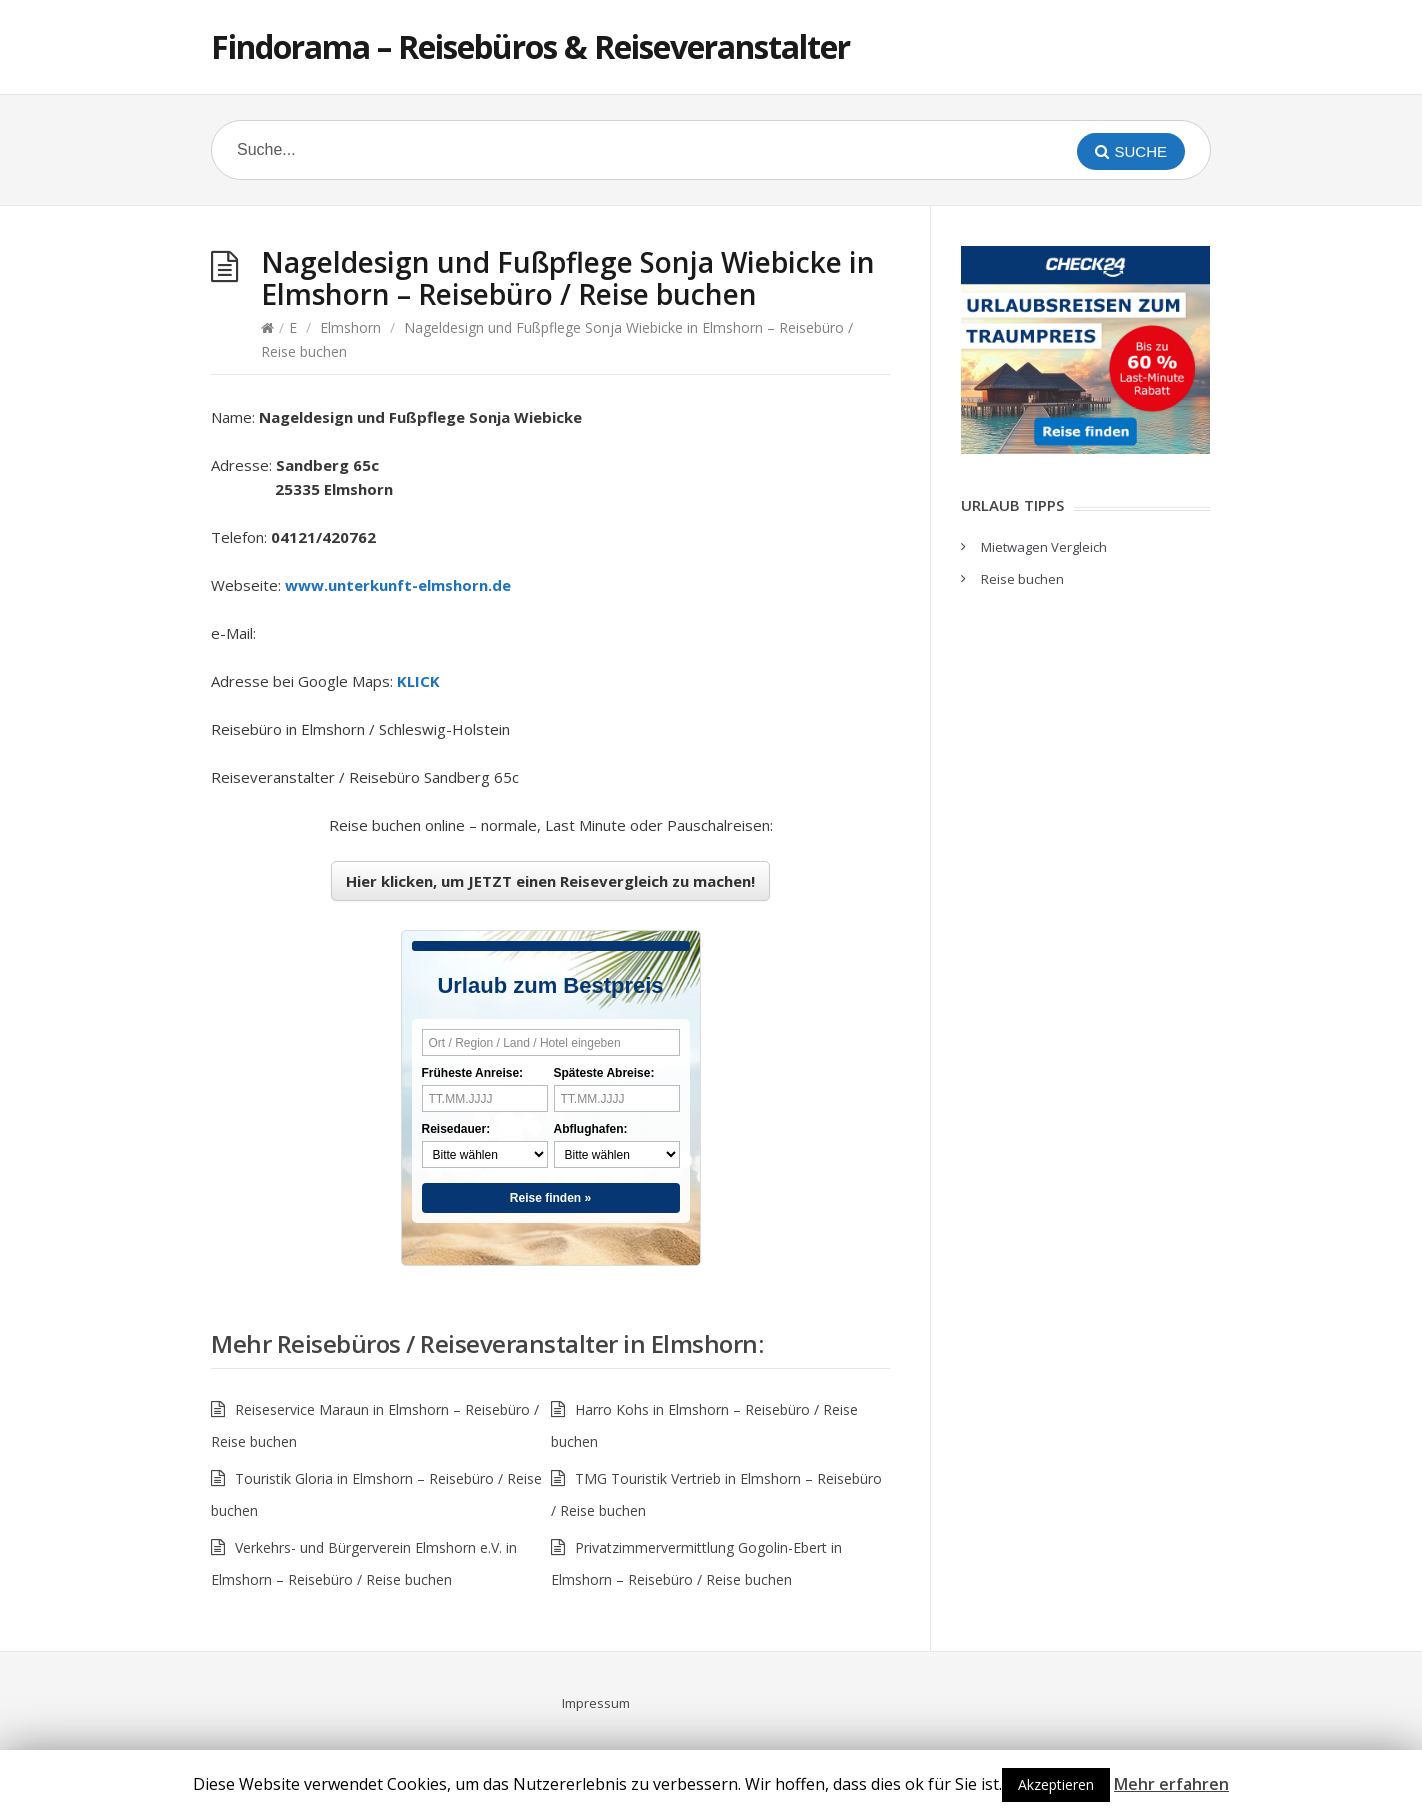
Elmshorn (350, 327)
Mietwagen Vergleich (1044, 547)
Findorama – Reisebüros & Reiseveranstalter (530, 46)
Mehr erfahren (1171, 1784)
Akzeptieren (1056, 1784)
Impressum (596, 1703)
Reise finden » (550, 1198)
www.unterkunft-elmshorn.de (398, 585)
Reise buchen (1022, 579)
